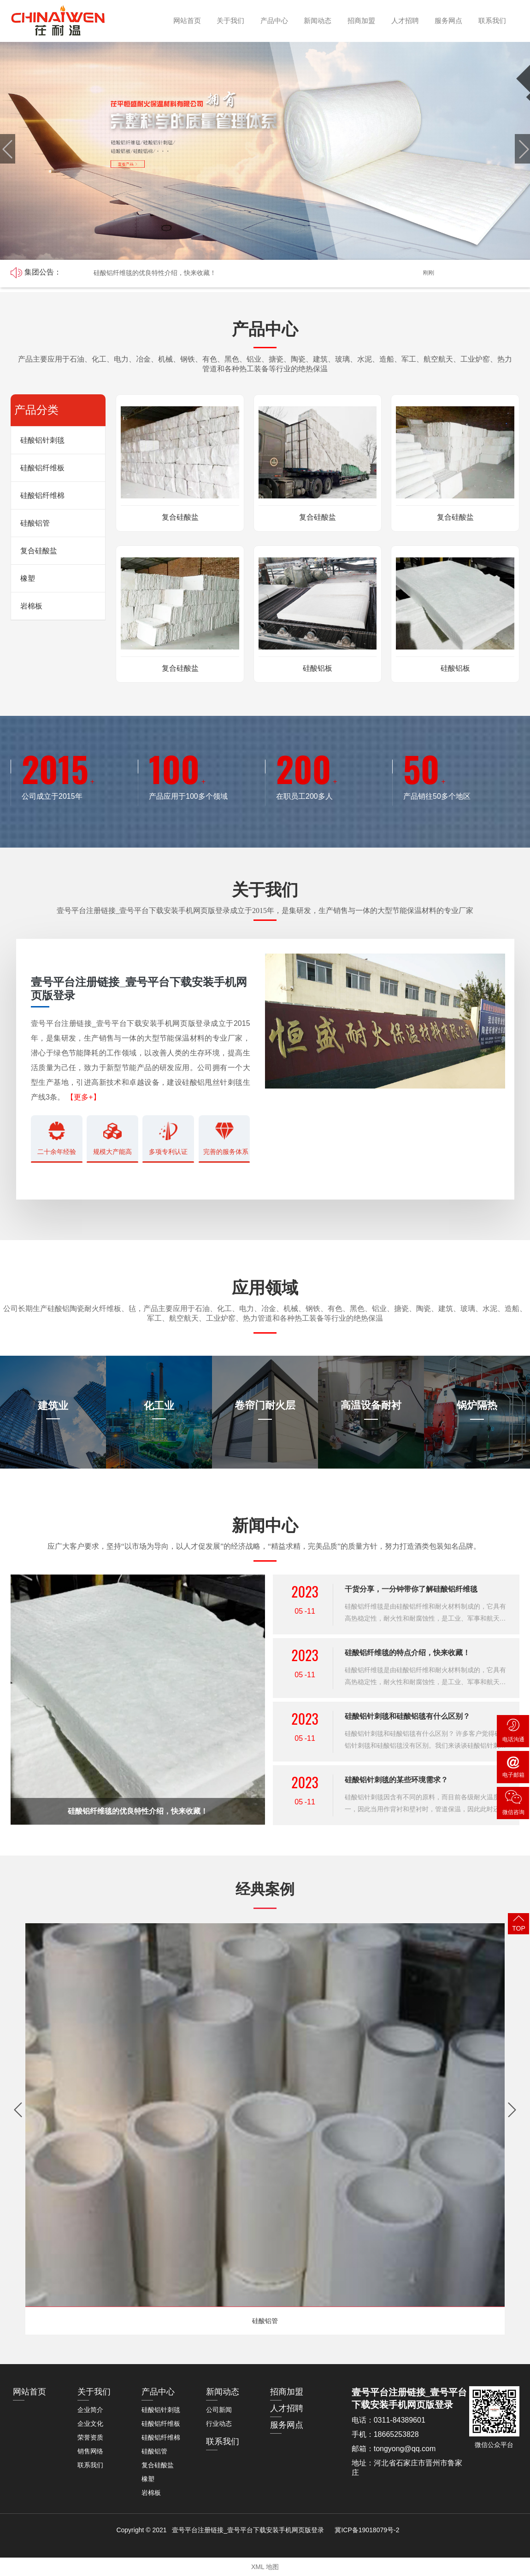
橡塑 (27, 578)
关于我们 (228, 20)
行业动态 (219, 2423)
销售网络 (90, 2451)
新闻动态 (315, 20)
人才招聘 (403, 20)
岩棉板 (31, 606)
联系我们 (490, 20)
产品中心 (272, 20)
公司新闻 (219, 2409)
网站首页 (185, 20)
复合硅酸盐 (38, 551)
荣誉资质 (90, 2437)
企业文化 (90, 2423)
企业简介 (90, 2409)
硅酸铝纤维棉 (42, 495)
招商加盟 (359, 20)
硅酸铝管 (35, 523)
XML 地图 (265, 2566)
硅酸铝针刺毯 (42, 440)
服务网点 (446, 20)
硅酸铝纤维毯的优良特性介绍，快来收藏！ (155, 272)
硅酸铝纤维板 (42, 468)
